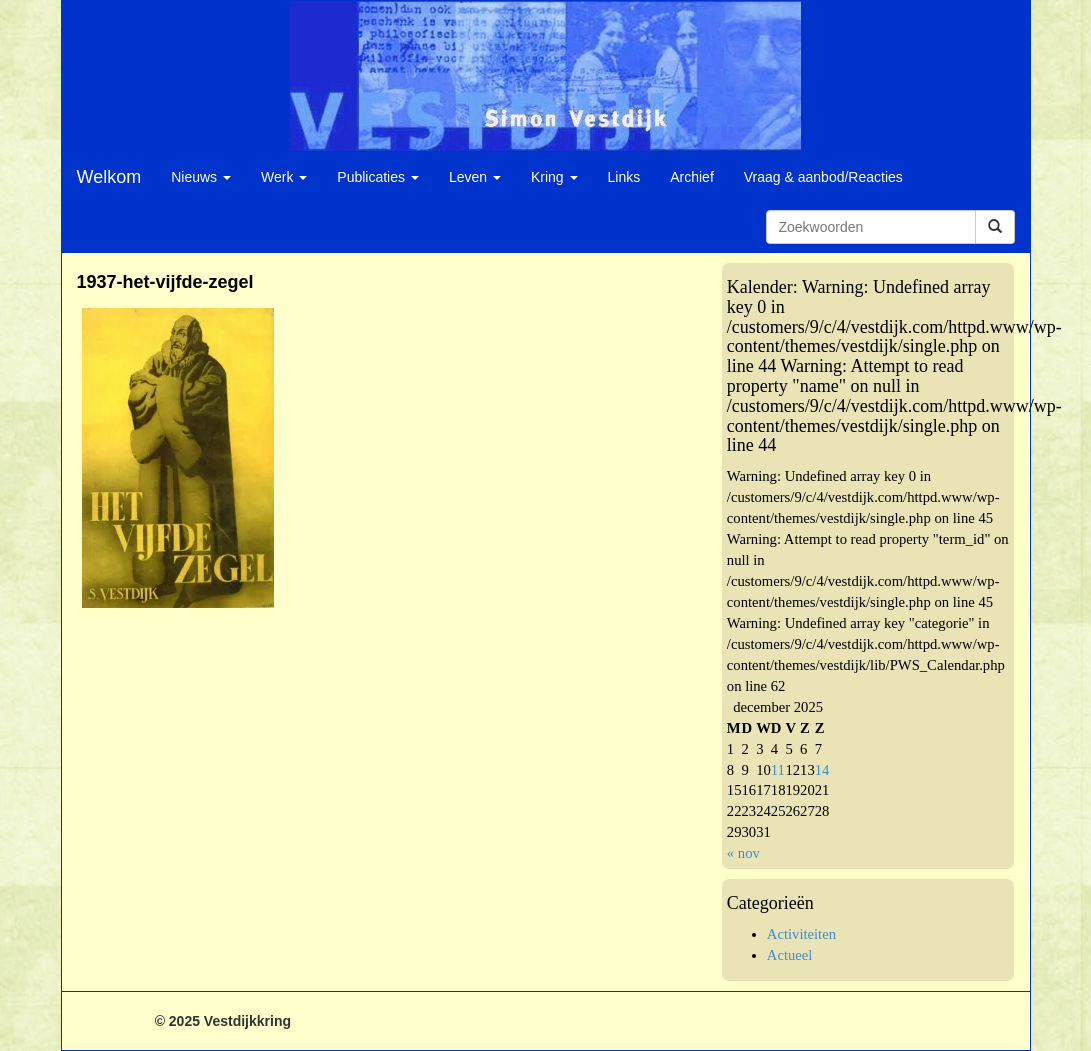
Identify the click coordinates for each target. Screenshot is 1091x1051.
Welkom (109, 177)
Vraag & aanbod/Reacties (823, 177)
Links (624, 177)
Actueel (790, 955)
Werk (284, 177)
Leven (475, 177)
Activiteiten (801, 934)
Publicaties (378, 177)
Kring (554, 177)
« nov (743, 853)
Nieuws (201, 177)
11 (778, 770)
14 (822, 770)
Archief (692, 177)
